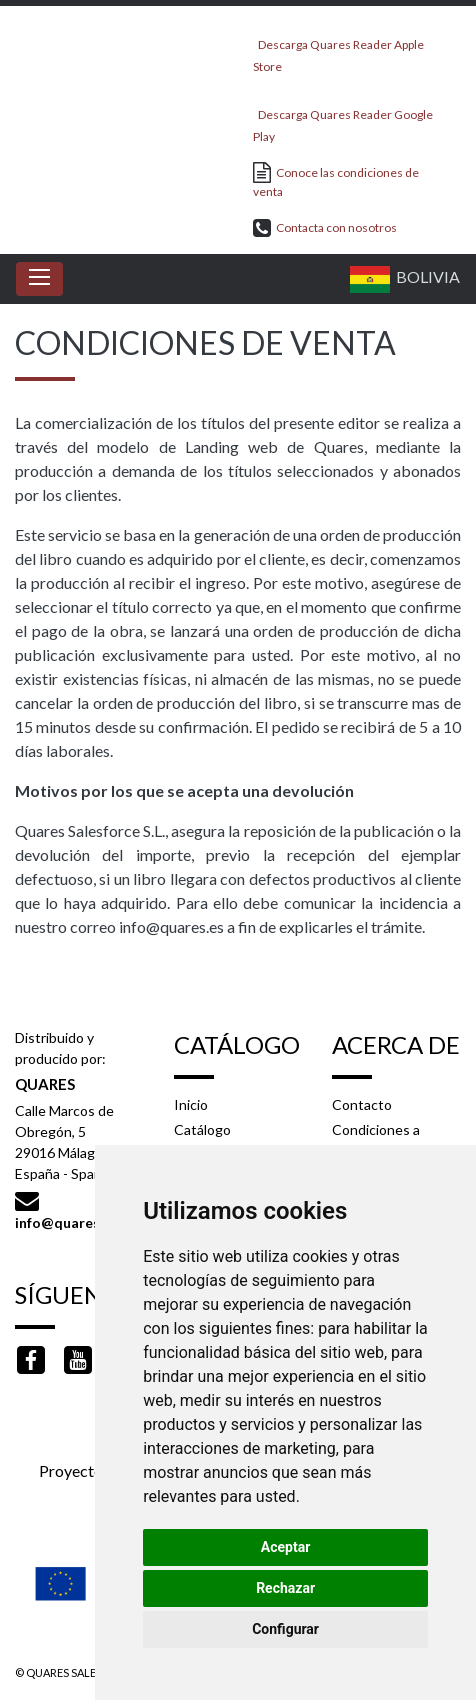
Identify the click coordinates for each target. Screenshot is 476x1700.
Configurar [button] (285, 1629)
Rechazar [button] (285, 1588)
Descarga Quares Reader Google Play (343, 119)
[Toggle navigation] (39, 279)
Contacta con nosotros (325, 227)
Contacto (362, 1104)
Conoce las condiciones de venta (336, 180)
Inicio (191, 1104)
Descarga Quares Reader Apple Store (338, 49)
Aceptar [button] (286, 1547)
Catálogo (202, 1129)
